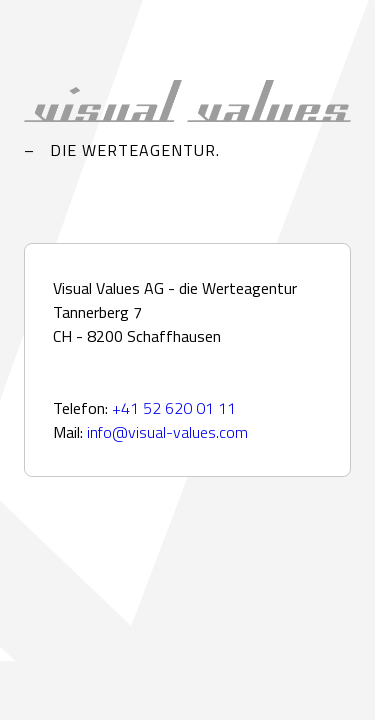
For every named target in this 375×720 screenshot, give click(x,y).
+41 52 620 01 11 (174, 408)
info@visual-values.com (167, 432)
